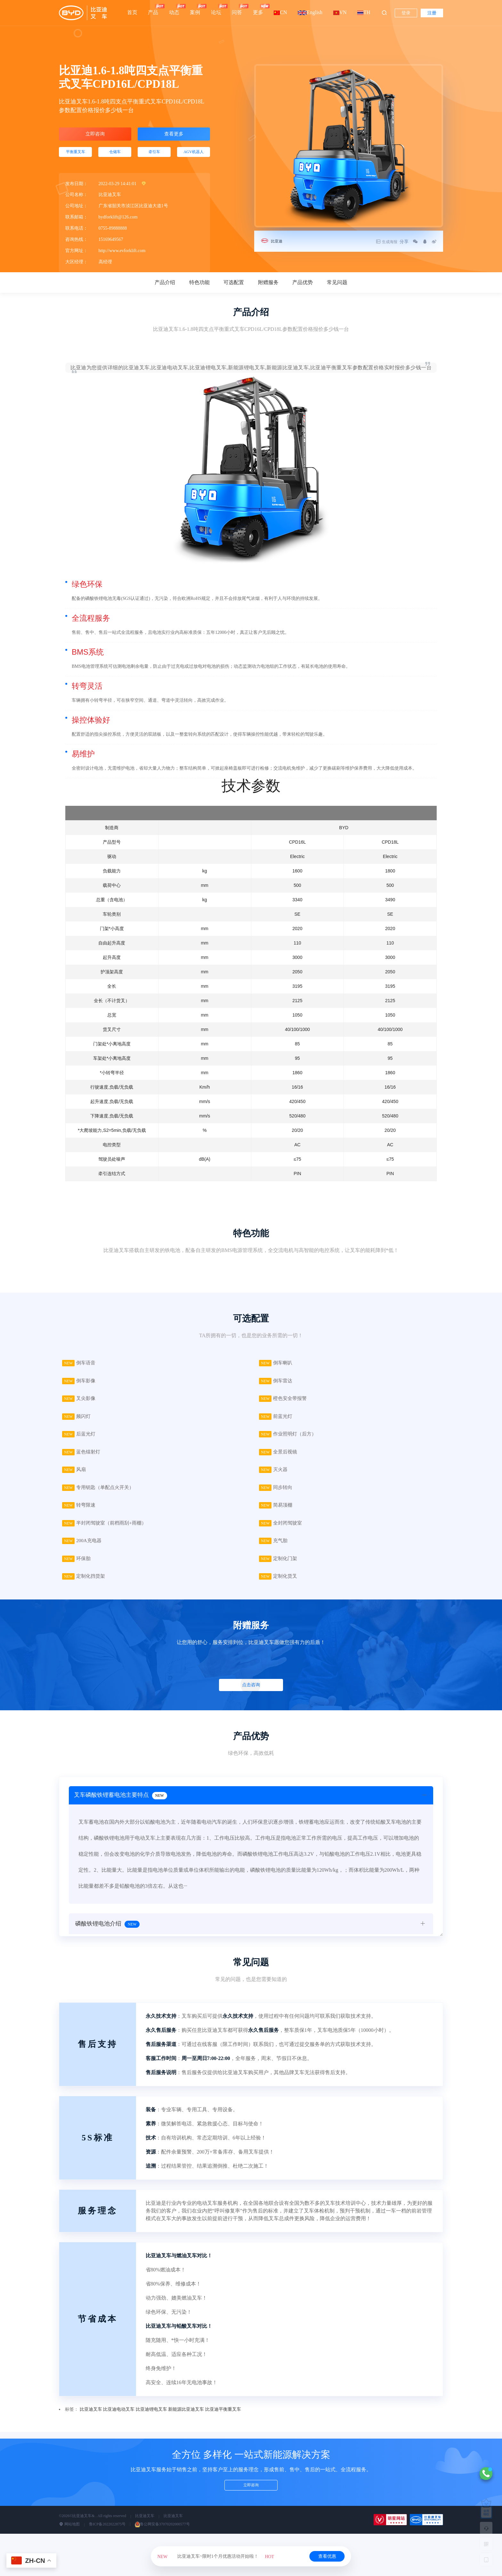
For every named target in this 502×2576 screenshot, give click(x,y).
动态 (174, 9)
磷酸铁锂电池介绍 (107, 1938)
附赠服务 (268, 288)
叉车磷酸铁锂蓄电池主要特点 (121, 1808)
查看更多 (174, 135)
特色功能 (199, 288)
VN (340, 12)
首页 (132, 12)
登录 (405, 13)
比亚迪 (278, 240)
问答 (237, 9)
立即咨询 (95, 135)
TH (363, 12)
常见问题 (337, 288)
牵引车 (154, 156)
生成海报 (378, 241)
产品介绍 (165, 288)
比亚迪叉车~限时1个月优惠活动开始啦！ (215, 2556)
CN (280, 12)
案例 (195, 9)
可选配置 (233, 288)
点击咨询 (250, 1696)
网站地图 (69, 2535)
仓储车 (115, 156)
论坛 (216, 9)
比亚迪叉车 (91, 2420)
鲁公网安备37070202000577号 (162, 2535)
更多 (258, 9)
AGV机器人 (193, 156)
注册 (431, 13)
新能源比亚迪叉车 (186, 2420)
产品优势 (302, 288)
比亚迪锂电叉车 (151, 2420)
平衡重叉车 (75, 156)
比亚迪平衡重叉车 (223, 2420)
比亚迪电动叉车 (118, 2420)
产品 (153, 9)
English (310, 12)
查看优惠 (327, 2556)
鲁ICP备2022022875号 (107, 2535)
